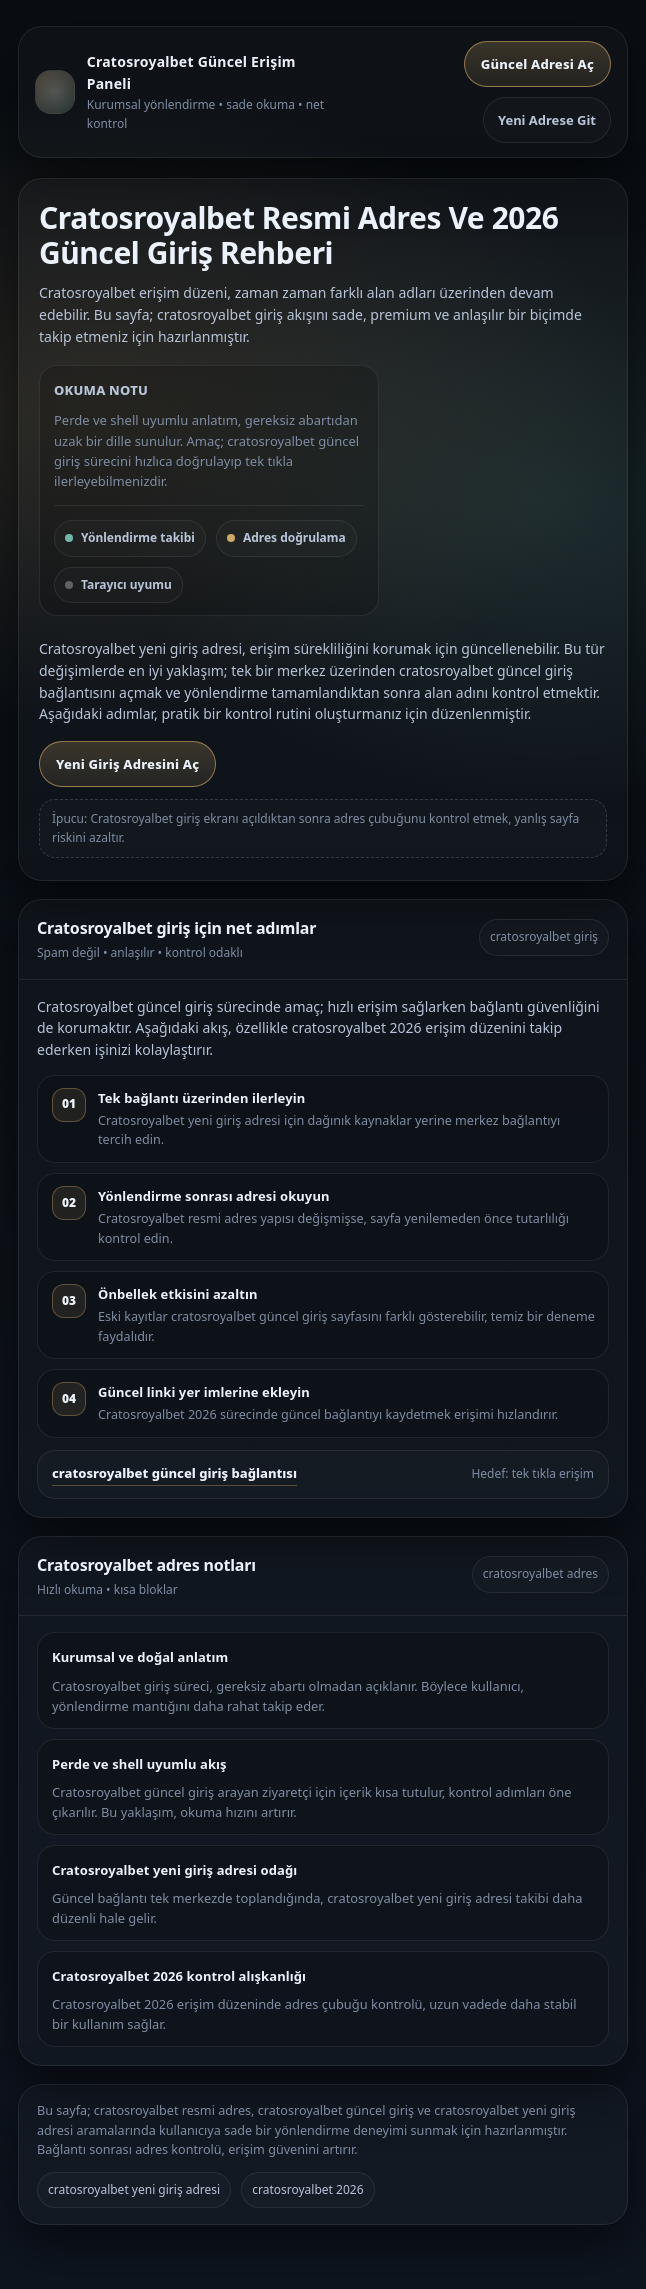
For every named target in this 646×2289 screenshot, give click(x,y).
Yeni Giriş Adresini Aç (127, 764)
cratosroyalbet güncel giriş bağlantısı (174, 1473)
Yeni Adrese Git (547, 120)
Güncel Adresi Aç (537, 64)
